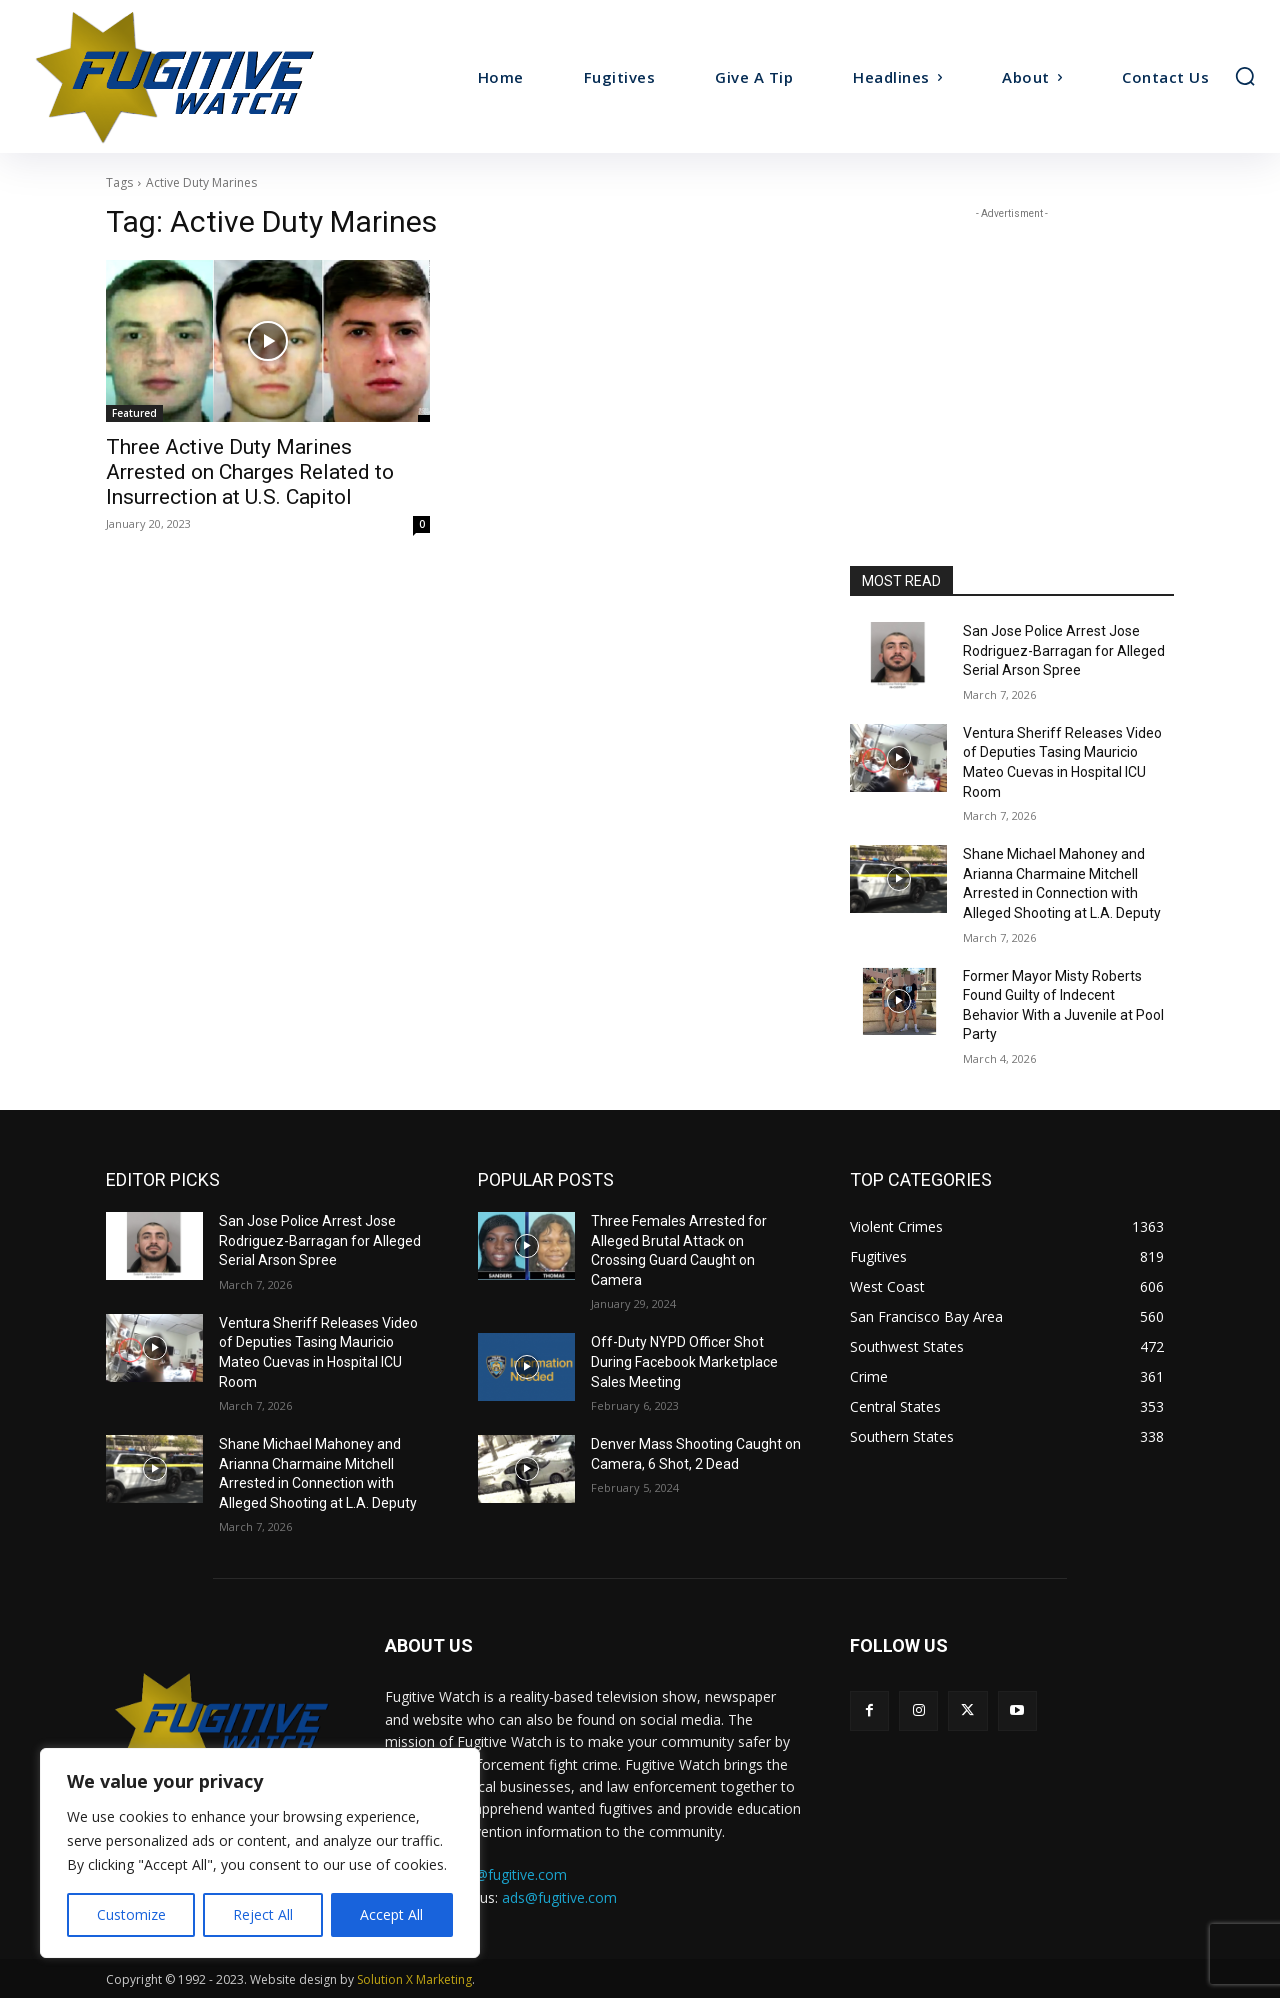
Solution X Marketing (414, 1979)
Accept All (391, 1914)
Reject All (263, 1914)
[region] (260, 1853)
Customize (131, 1914)
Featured (134, 413)
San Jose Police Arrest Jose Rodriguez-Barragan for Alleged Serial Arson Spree (1064, 650)
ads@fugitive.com (559, 1897)
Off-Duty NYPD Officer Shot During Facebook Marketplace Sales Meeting (684, 1361)
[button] (1245, 76)
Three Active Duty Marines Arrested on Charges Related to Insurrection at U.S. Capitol (250, 472)
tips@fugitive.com (509, 1874)
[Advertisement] (1012, 349)
